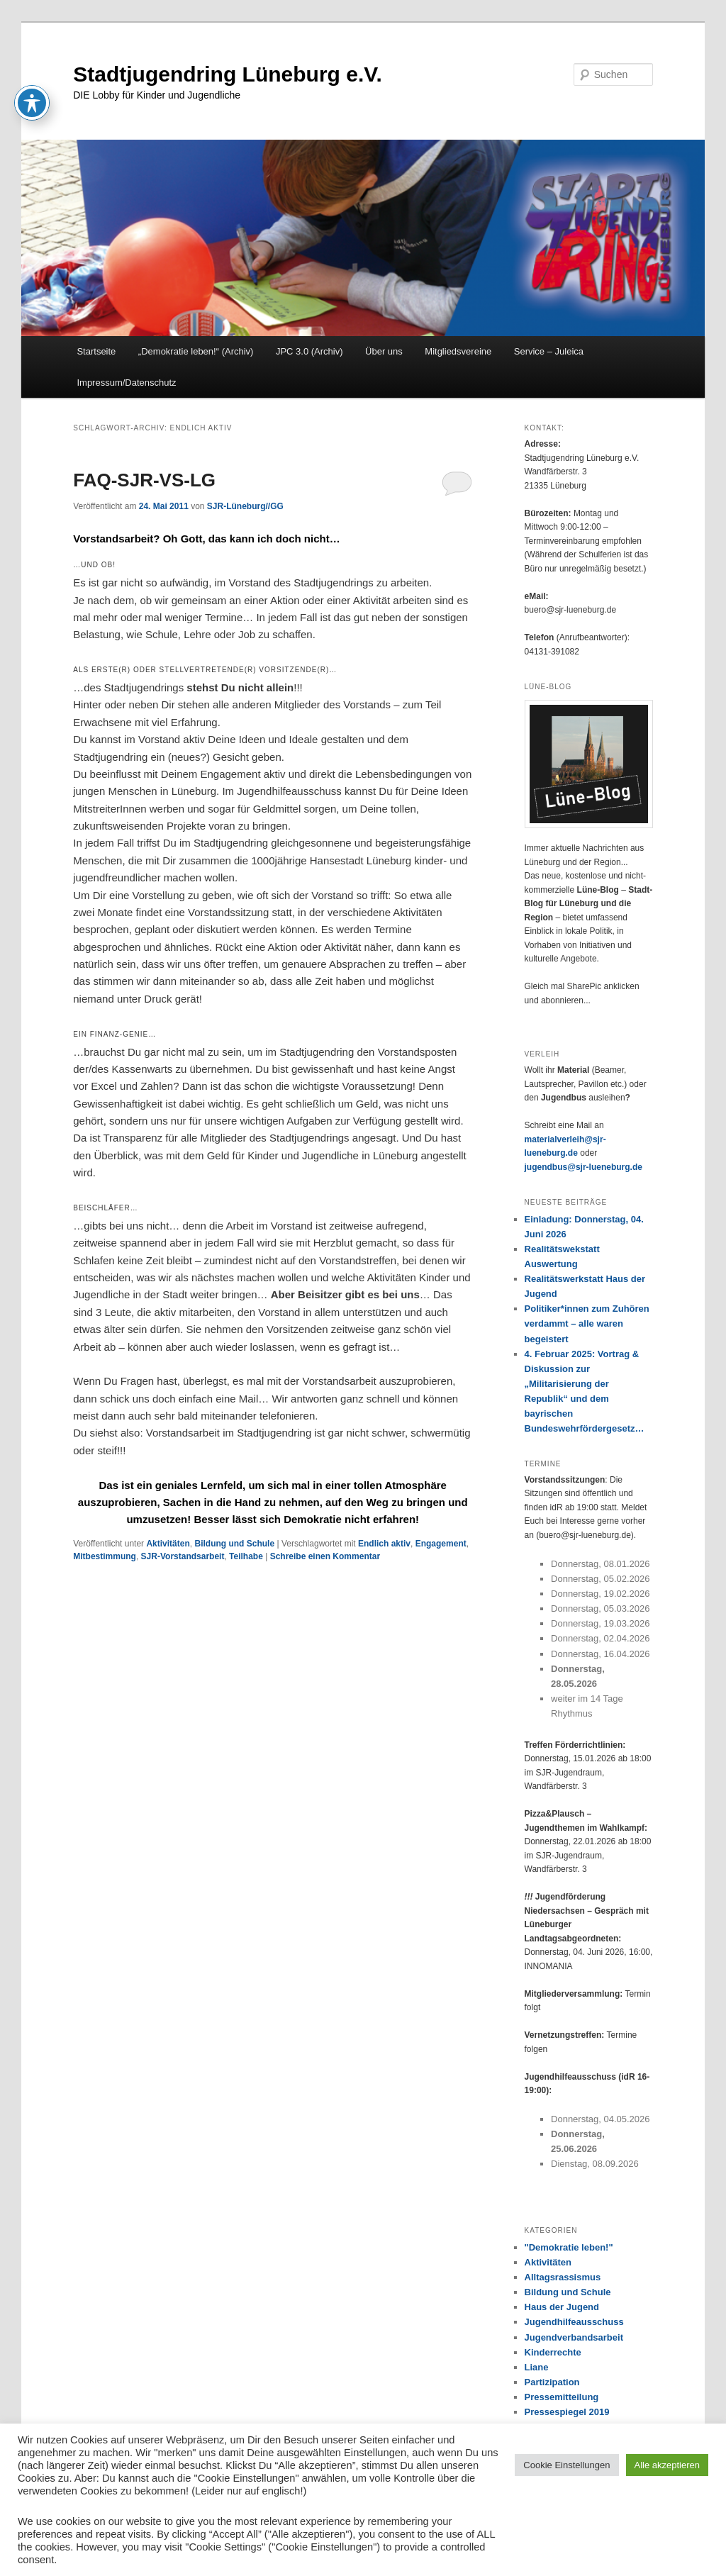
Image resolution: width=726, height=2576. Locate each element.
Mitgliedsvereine (458, 351)
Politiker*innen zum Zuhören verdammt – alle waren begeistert (587, 1323)
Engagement (441, 1544)
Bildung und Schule (234, 1544)
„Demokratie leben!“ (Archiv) (196, 351)
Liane (537, 2367)
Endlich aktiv (384, 1544)
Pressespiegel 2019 (567, 2412)
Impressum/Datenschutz (126, 382)
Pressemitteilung (562, 2397)
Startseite (96, 351)
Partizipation (552, 2382)
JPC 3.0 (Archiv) (309, 351)
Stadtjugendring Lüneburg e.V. (227, 74)
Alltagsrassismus (563, 2277)
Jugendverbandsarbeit (574, 2337)
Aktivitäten (167, 1544)
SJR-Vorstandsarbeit (183, 1556)
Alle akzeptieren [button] (667, 2465)
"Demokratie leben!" (569, 2247)
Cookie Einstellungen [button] (566, 2465)
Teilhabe (246, 1556)
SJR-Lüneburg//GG (245, 506)
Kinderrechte (553, 2352)
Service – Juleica (548, 351)
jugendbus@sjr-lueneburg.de (583, 1167)
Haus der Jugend (562, 2307)
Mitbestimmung (104, 1556)
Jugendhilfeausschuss (574, 2321)
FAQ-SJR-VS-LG (144, 480)
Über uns (384, 351)
